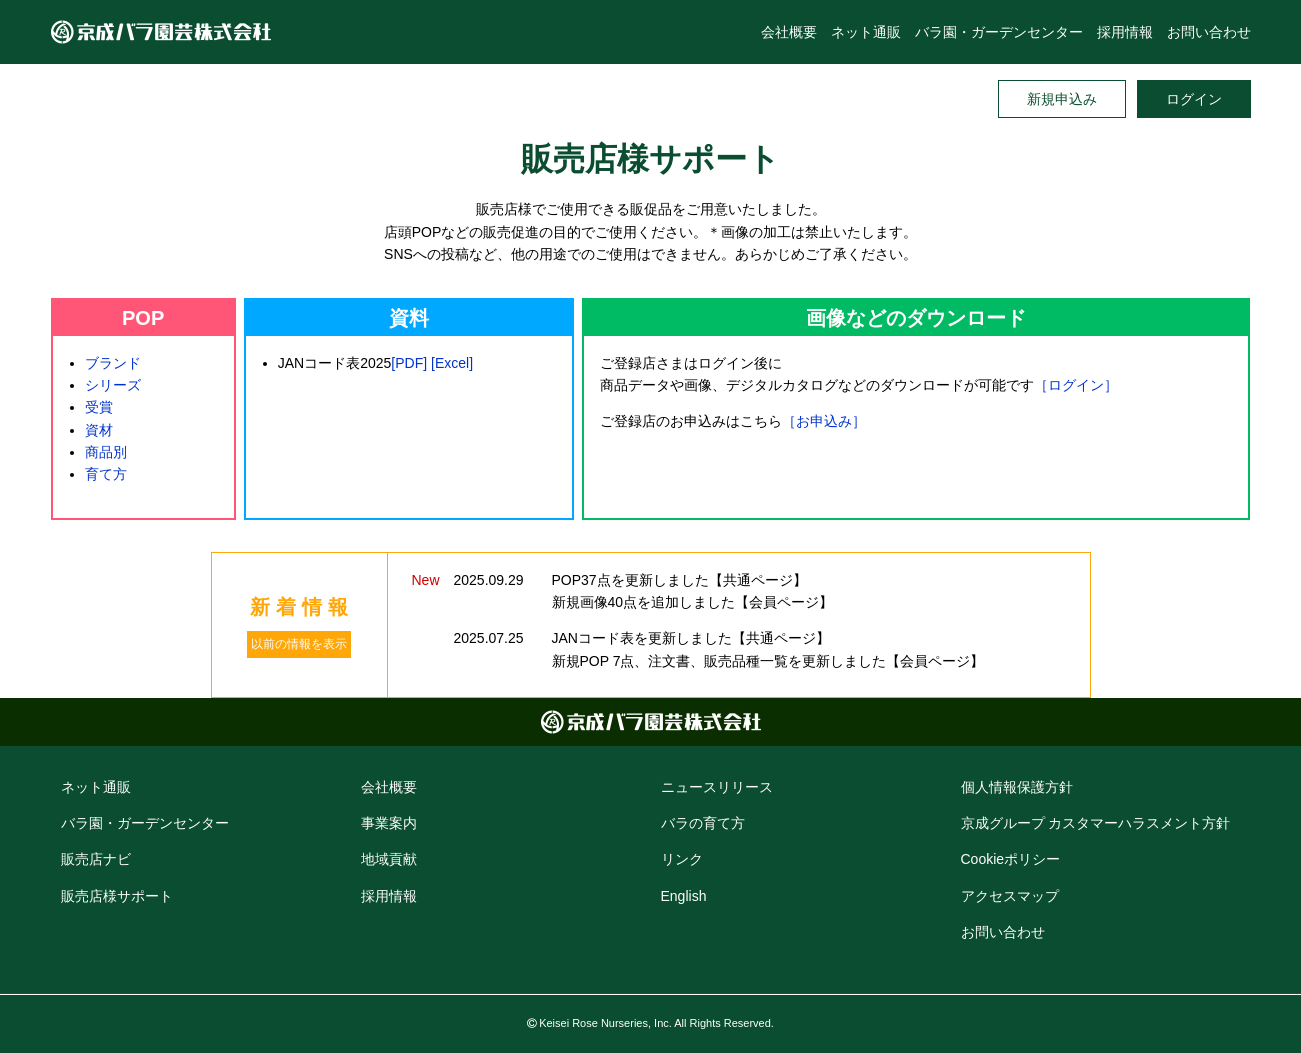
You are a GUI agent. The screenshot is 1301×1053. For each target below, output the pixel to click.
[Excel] (452, 363)
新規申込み (1062, 99)
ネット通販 (866, 32)
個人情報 (1017, 787)
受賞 (99, 407)
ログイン (1194, 99)
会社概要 (789, 32)
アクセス (1010, 896)
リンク (682, 859)
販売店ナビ (96, 859)
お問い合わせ (1209, 32)
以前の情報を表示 (299, 644)
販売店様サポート (650, 159)
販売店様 (117, 896)
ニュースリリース (717, 787)
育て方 (106, 474)
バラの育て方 (703, 823)
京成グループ (1096, 823)
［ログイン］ (1076, 385)
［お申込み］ (824, 421)
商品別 (106, 452)
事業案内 (389, 823)
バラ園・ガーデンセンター (999, 32)
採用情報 (1125, 32)
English (684, 896)
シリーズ (113, 385)
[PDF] (409, 363)
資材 (99, 430)
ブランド (113, 363)
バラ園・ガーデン (145, 823)
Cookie (1011, 859)
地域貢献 (389, 859)
